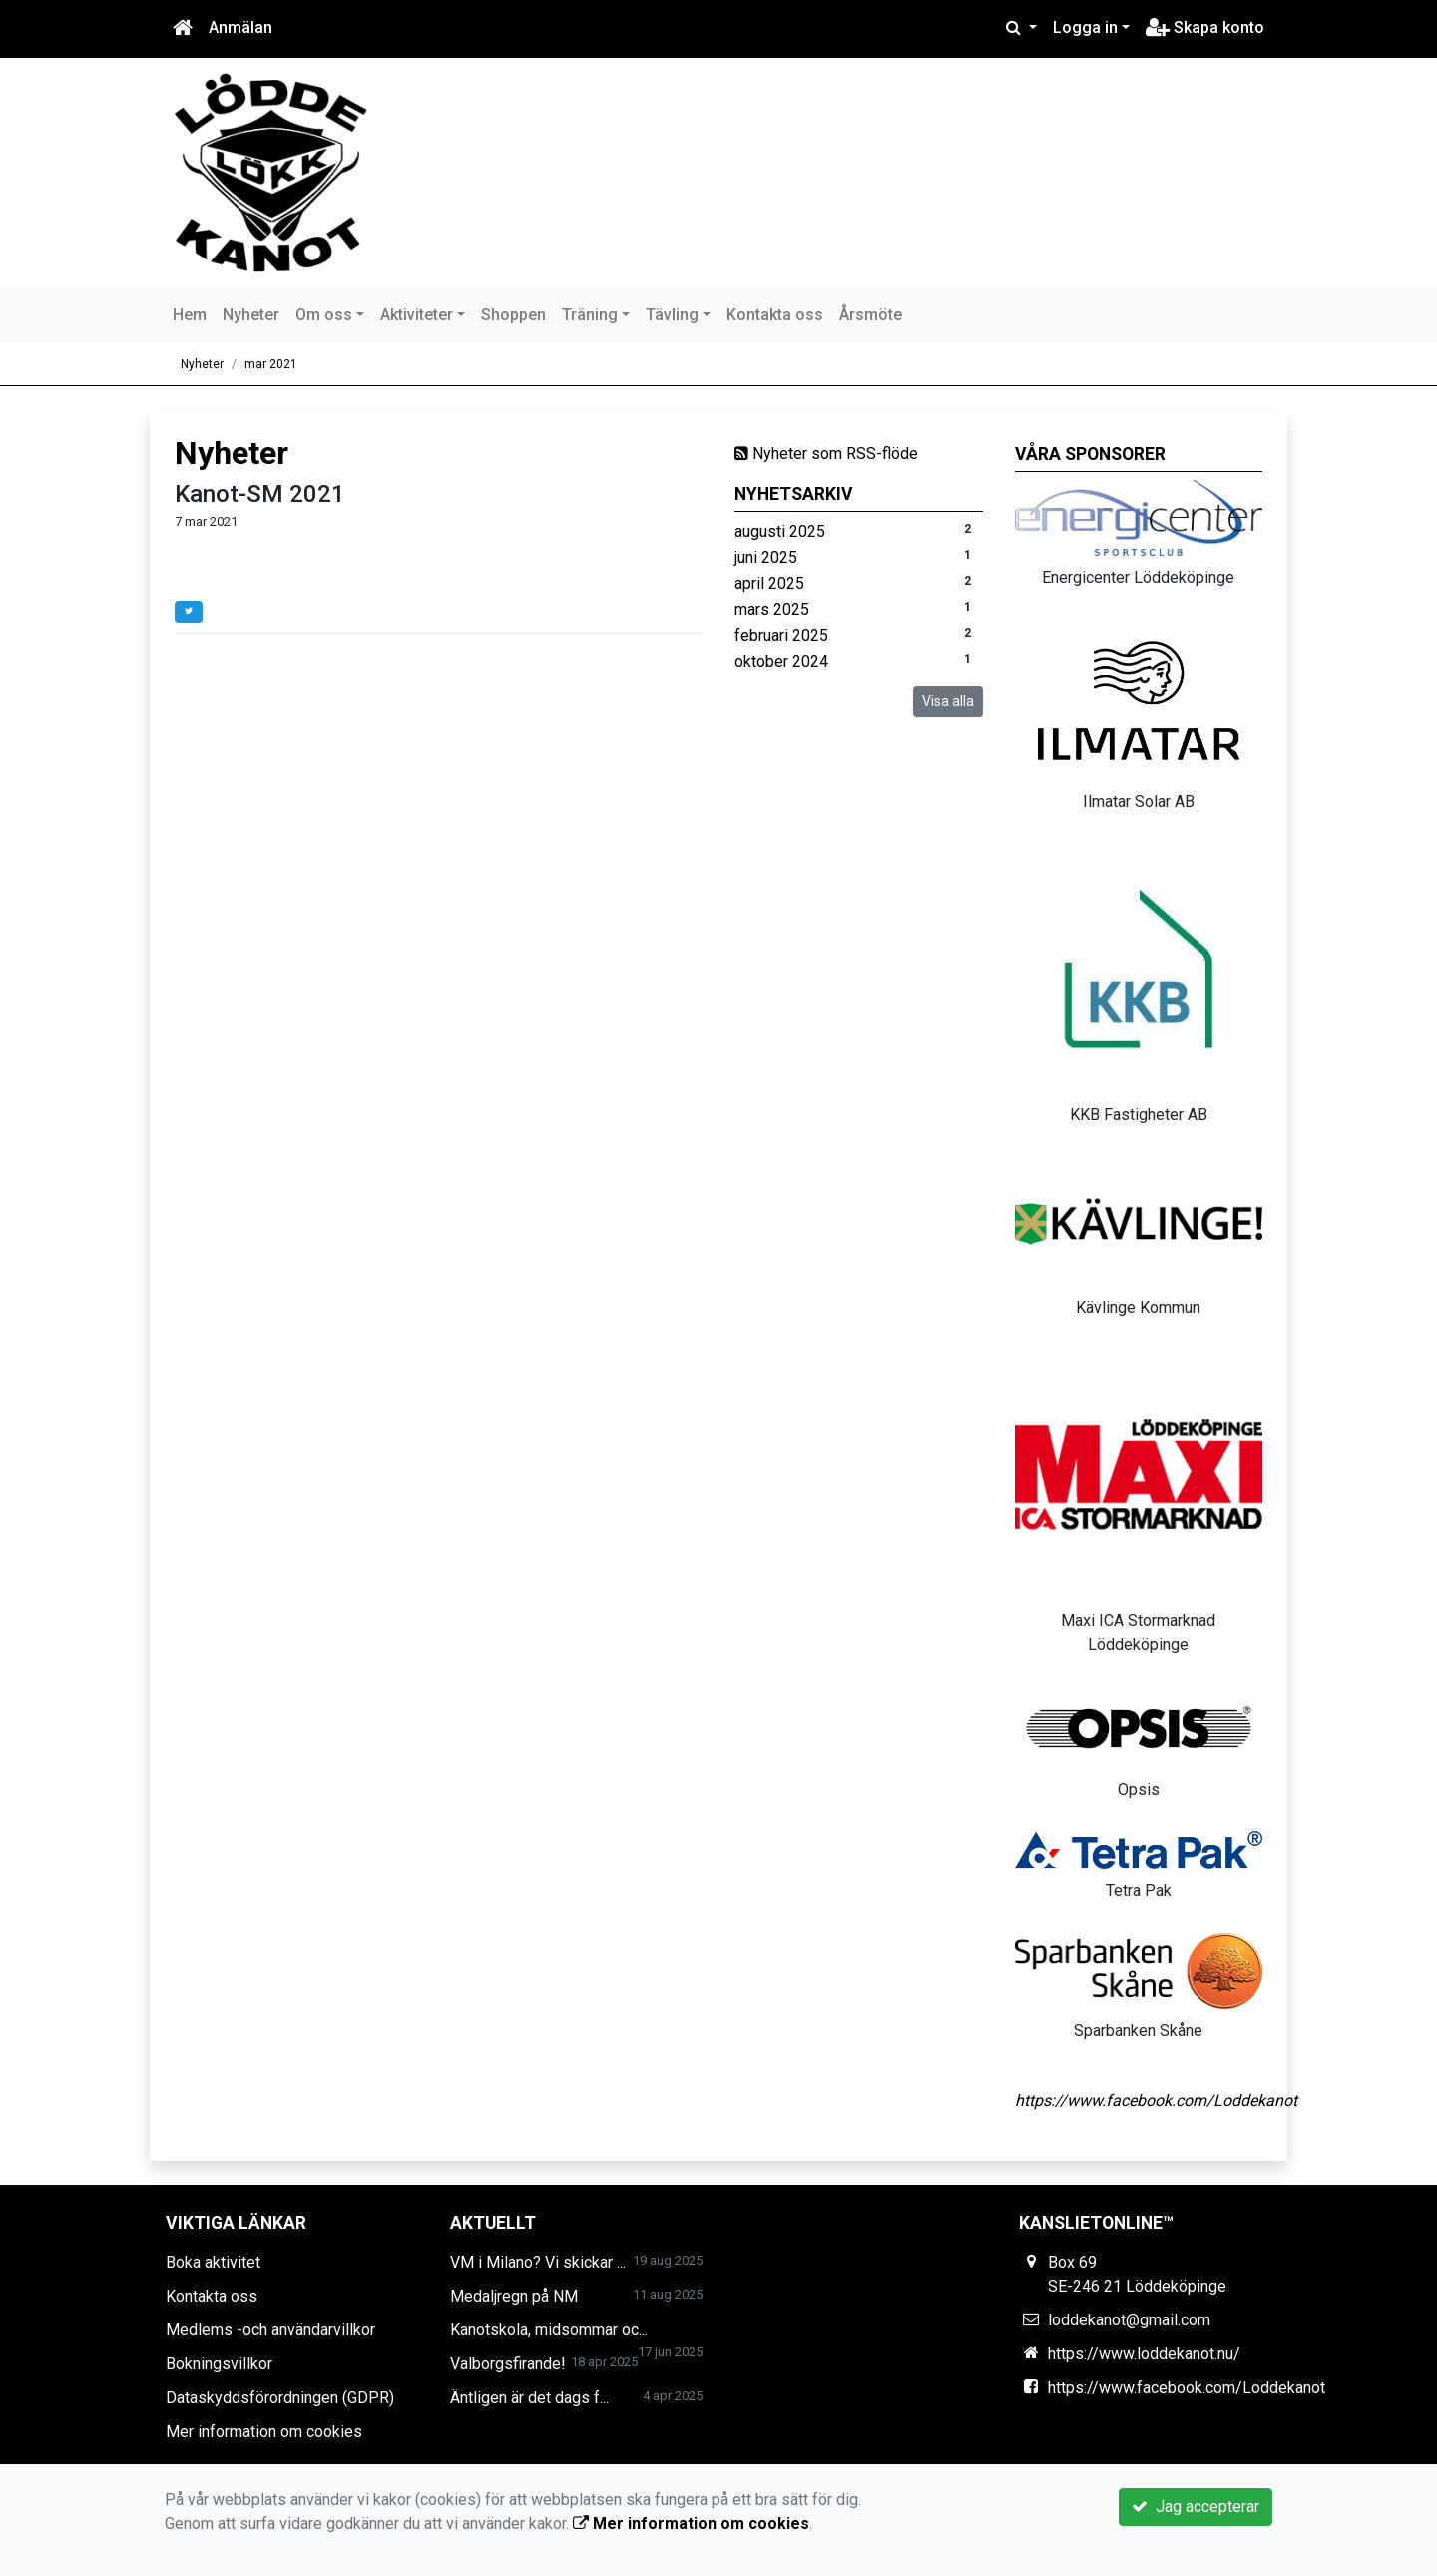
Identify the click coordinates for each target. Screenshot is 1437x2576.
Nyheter (251, 314)
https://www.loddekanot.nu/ (1144, 2353)
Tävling (672, 314)
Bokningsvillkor (219, 2363)
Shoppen (513, 314)
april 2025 (769, 583)
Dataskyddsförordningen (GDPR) (280, 2397)
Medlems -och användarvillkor (270, 2329)
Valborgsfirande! (508, 2363)
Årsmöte (870, 314)
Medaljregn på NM (514, 2296)
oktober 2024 (781, 661)
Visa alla (948, 701)
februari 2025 (781, 635)
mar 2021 (270, 364)
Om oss (323, 314)
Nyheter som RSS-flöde (826, 453)
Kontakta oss (774, 314)
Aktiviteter (416, 314)
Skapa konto (1205, 27)
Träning (590, 314)
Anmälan (240, 27)
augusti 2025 (779, 531)
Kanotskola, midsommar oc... (549, 2329)
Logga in (1085, 27)
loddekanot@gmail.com (1129, 2320)
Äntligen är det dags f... (529, 2397)
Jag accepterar (1195, 2506)
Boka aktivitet (213, 2262)
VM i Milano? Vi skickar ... (538, 2262)
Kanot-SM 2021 (260, 494)
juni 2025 (765, 557)
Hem (190, 314)
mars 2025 (771, 609)
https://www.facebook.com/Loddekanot (1156, 2100)
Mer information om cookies (264, 2431)
